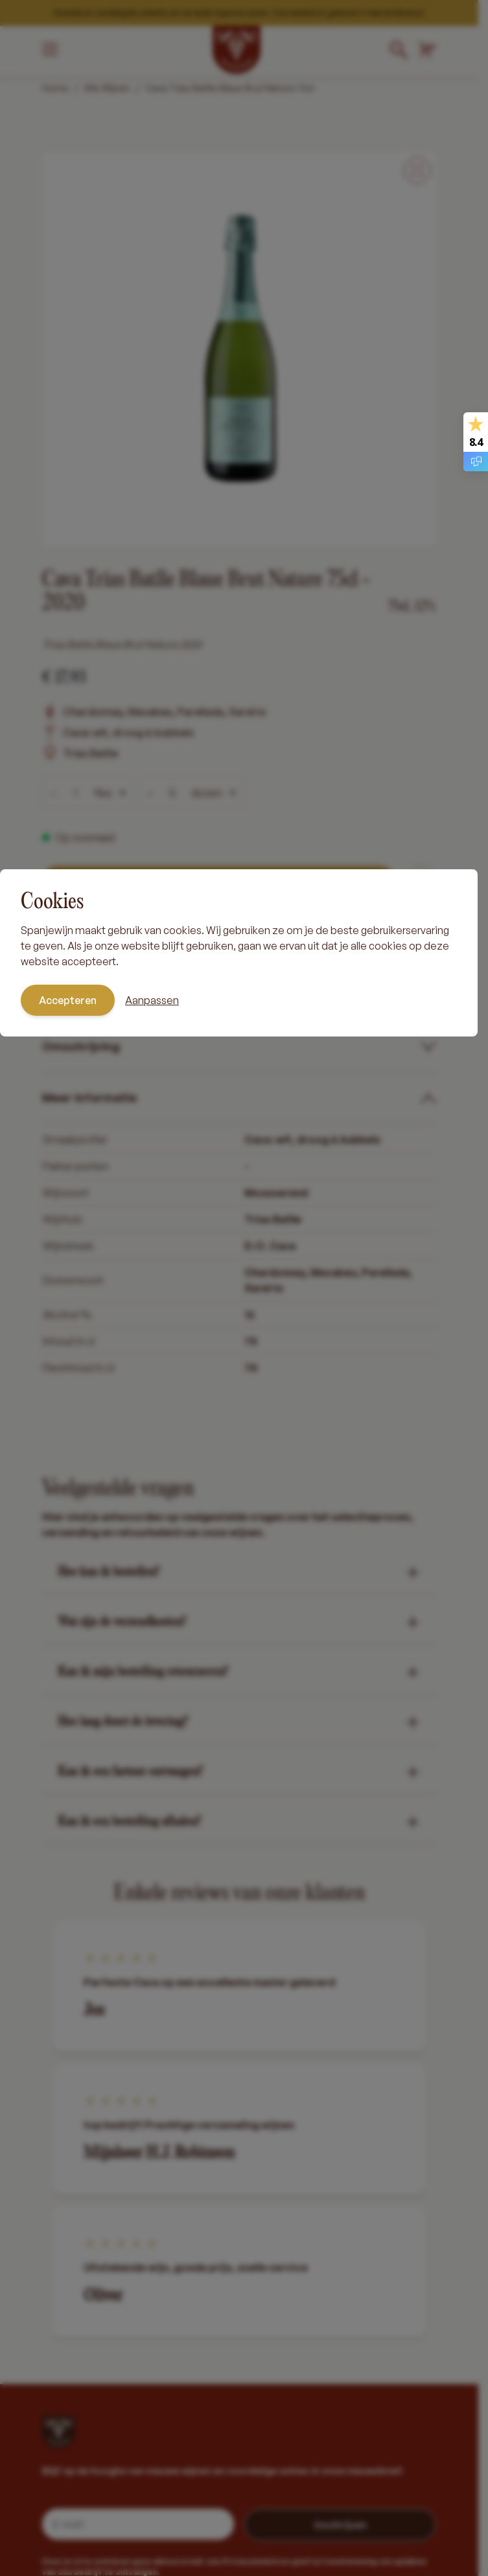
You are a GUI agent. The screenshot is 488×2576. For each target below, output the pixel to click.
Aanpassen (152, 1000)
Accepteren (68, 1000)
